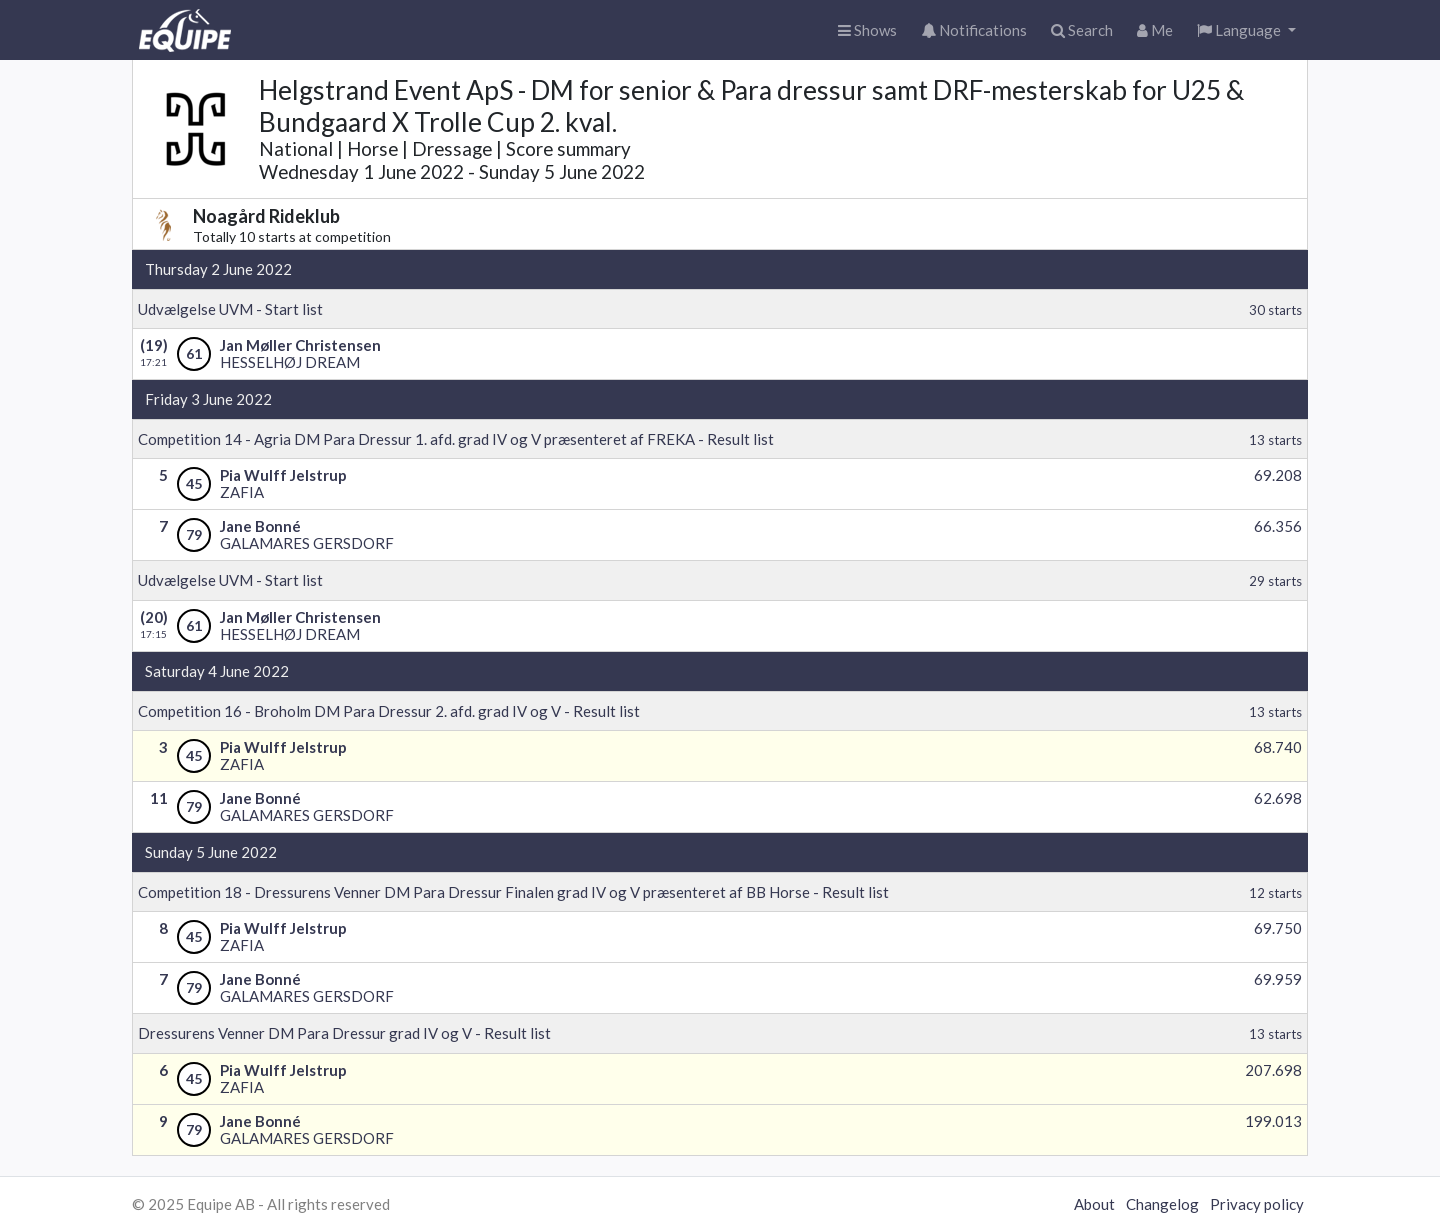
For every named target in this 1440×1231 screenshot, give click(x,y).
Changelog (1162, 1204)
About (1094, 1204)
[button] (1246, 30)
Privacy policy (1257, 1204)
